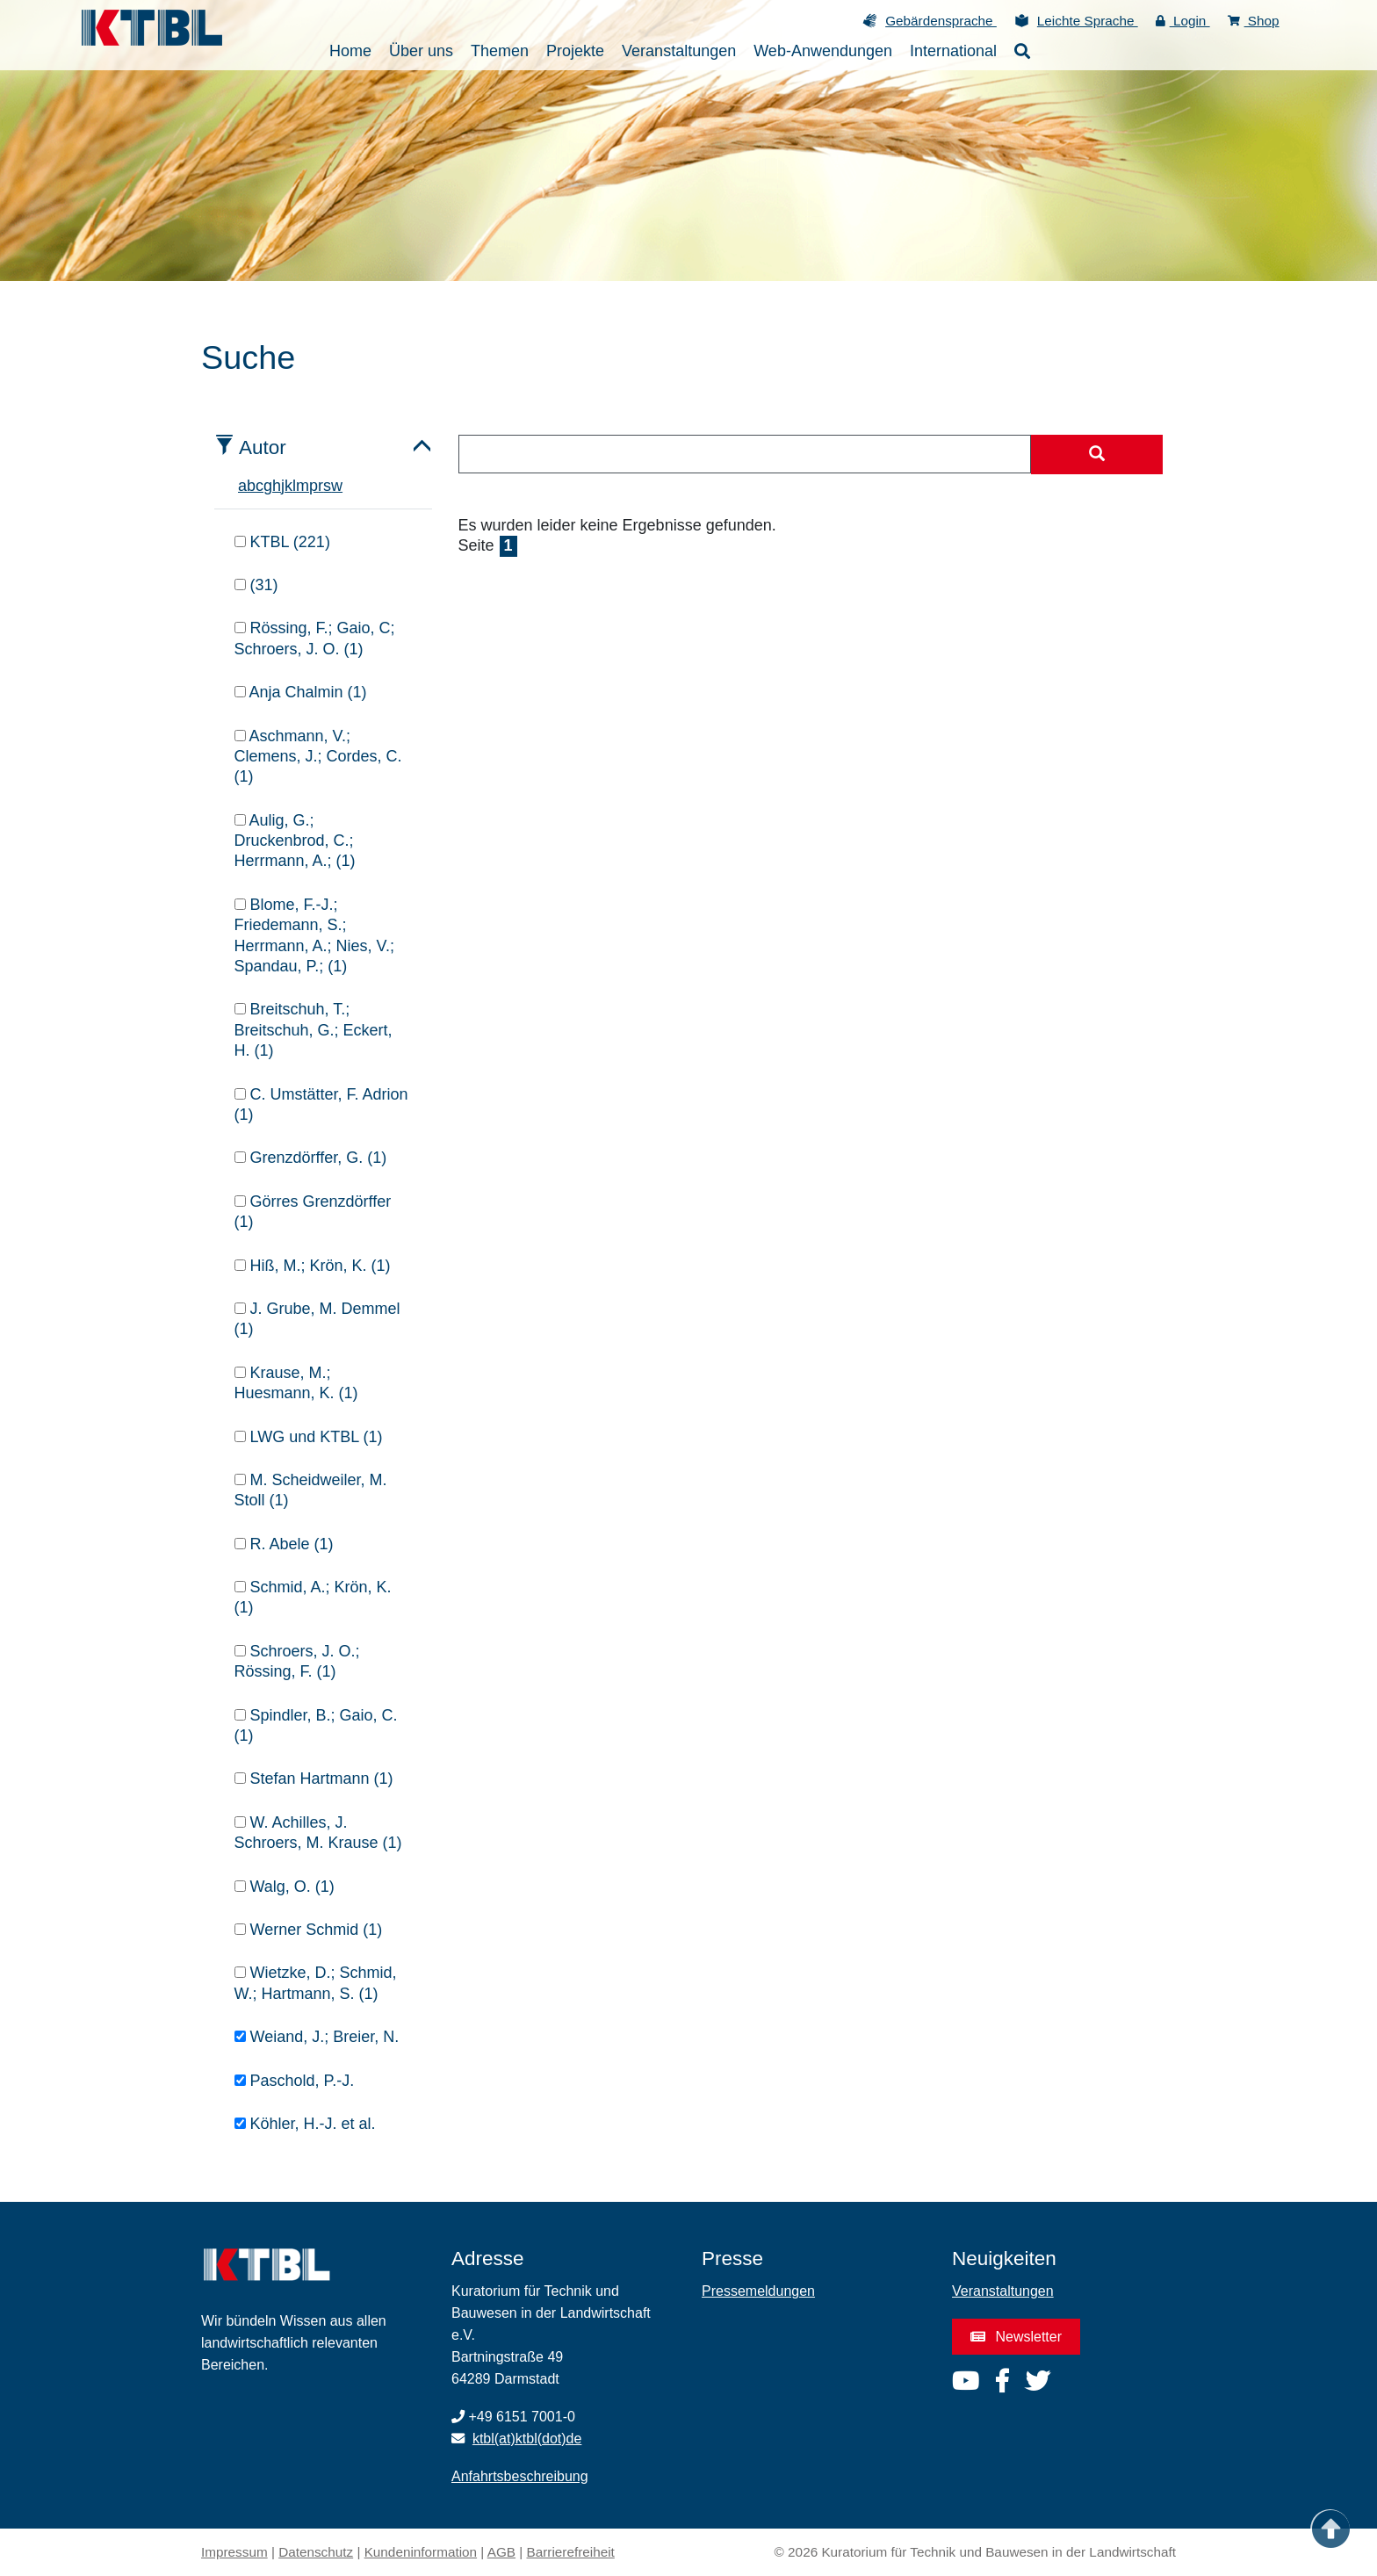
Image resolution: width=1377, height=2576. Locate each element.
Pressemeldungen (758, 2291)
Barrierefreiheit (571, 2551)
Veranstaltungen (1003, 2291)
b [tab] (251, 485)
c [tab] (259, 485)
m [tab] (302, 485)
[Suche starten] (1097, 455)
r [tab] (320, 485)
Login (1183, 20)
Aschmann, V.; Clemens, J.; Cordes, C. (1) (318, 756)
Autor (262, 447)
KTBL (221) (282, 542)
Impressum (234, 2551)
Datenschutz (315, 2551)
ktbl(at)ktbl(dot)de (527, 2438)
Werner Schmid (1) (308, 1929)
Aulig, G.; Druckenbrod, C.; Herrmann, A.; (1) (295, 841)
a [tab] (242, 485)
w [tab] (336, 485)
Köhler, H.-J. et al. (305, 2123)
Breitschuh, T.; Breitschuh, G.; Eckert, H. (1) (313, 1029)
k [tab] (288, 485)
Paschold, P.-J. (294, 2080)
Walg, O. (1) (284, 1886)
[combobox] (745, 454)
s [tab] (327, 485)
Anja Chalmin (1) (300, 692)
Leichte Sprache (1087, 20)
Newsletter (1016, 2336)
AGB (501, 2551)
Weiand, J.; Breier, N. (317, 2037)
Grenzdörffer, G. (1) (310, 1157)
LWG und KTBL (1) (308, 1437)
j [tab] (283, 485)
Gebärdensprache (941, 20)
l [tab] (294, 485)
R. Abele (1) (284, 1544)
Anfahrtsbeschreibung (519, 2476)
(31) (256, 585)
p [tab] (313, 485)
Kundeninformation (420, 2551)
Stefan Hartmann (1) (313, 1778)
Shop (1254, 20)
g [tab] (267, 485)
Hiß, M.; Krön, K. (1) (312, 1265)
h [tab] (276, 485)
